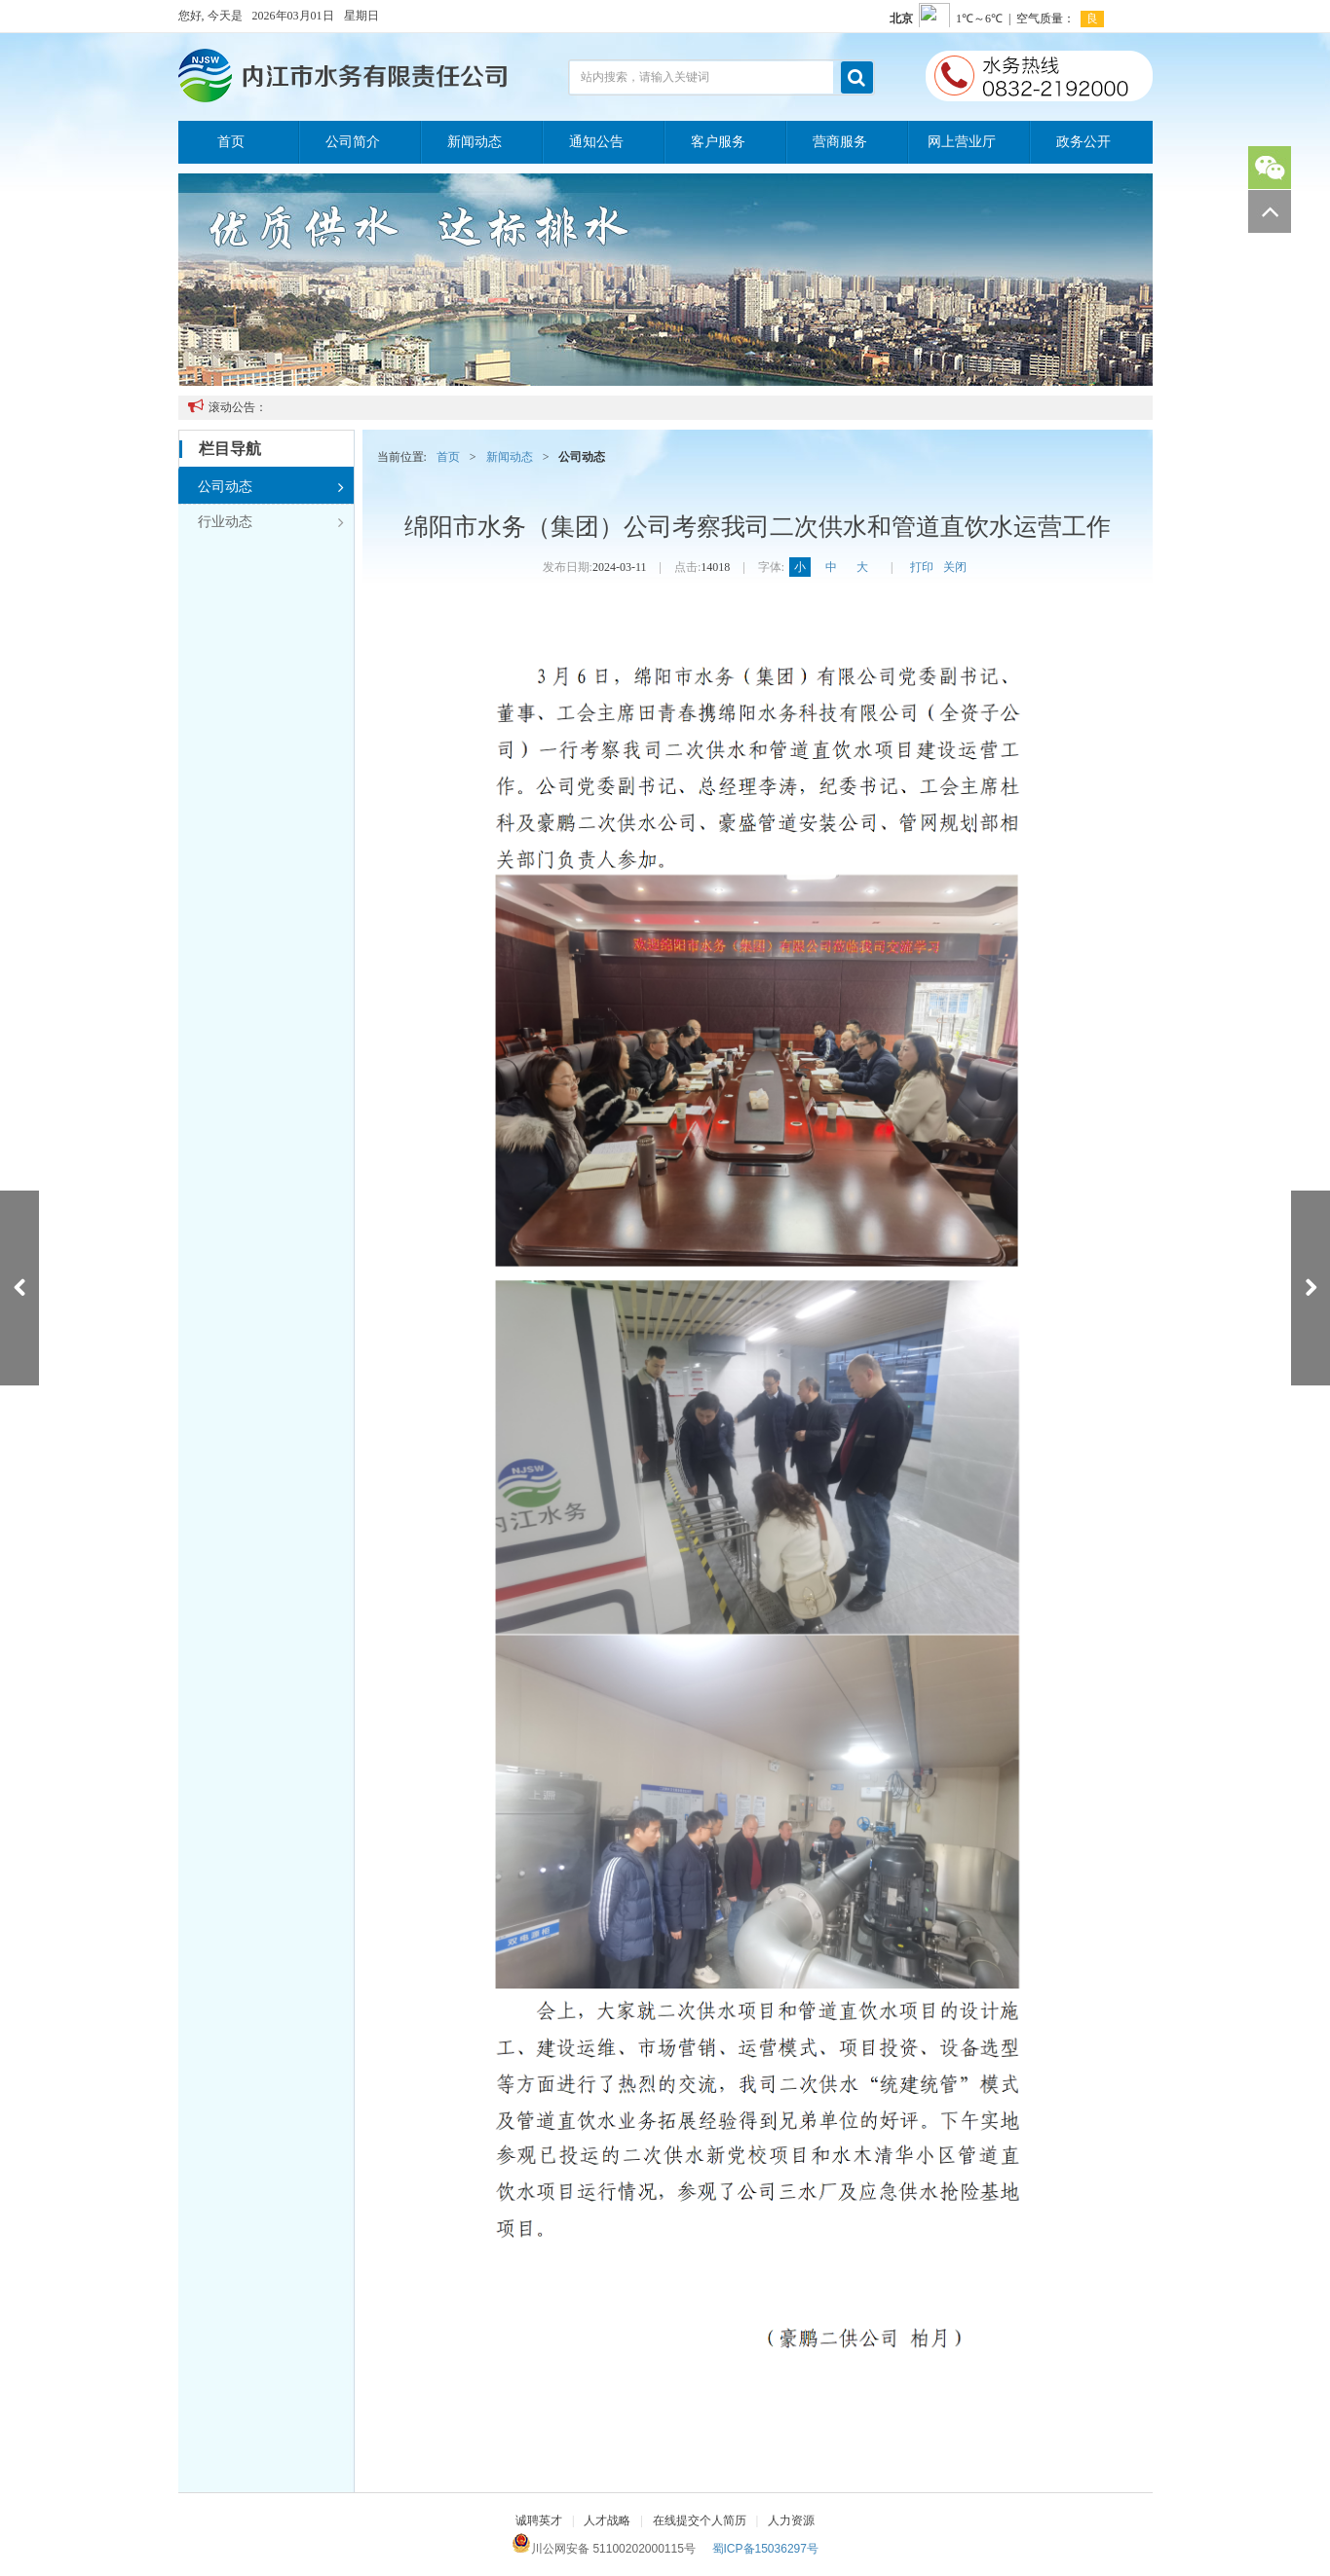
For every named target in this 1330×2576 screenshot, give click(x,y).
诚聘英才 (538, 2520)
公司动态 (271, 487)
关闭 (955, 567)
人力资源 (791, 2520)
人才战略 (607, 2520)
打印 (921, 567)
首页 (231, 141)
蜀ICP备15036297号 (765, 2549)
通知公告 (596, 141)
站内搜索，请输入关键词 (645, 77)
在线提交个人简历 (699, 2520)
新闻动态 (474, 141)
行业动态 (271, 522)
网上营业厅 (962, 141)
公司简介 (352, 141)
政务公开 (1083, 141)
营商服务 (840, 141)
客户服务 (718, 141)
